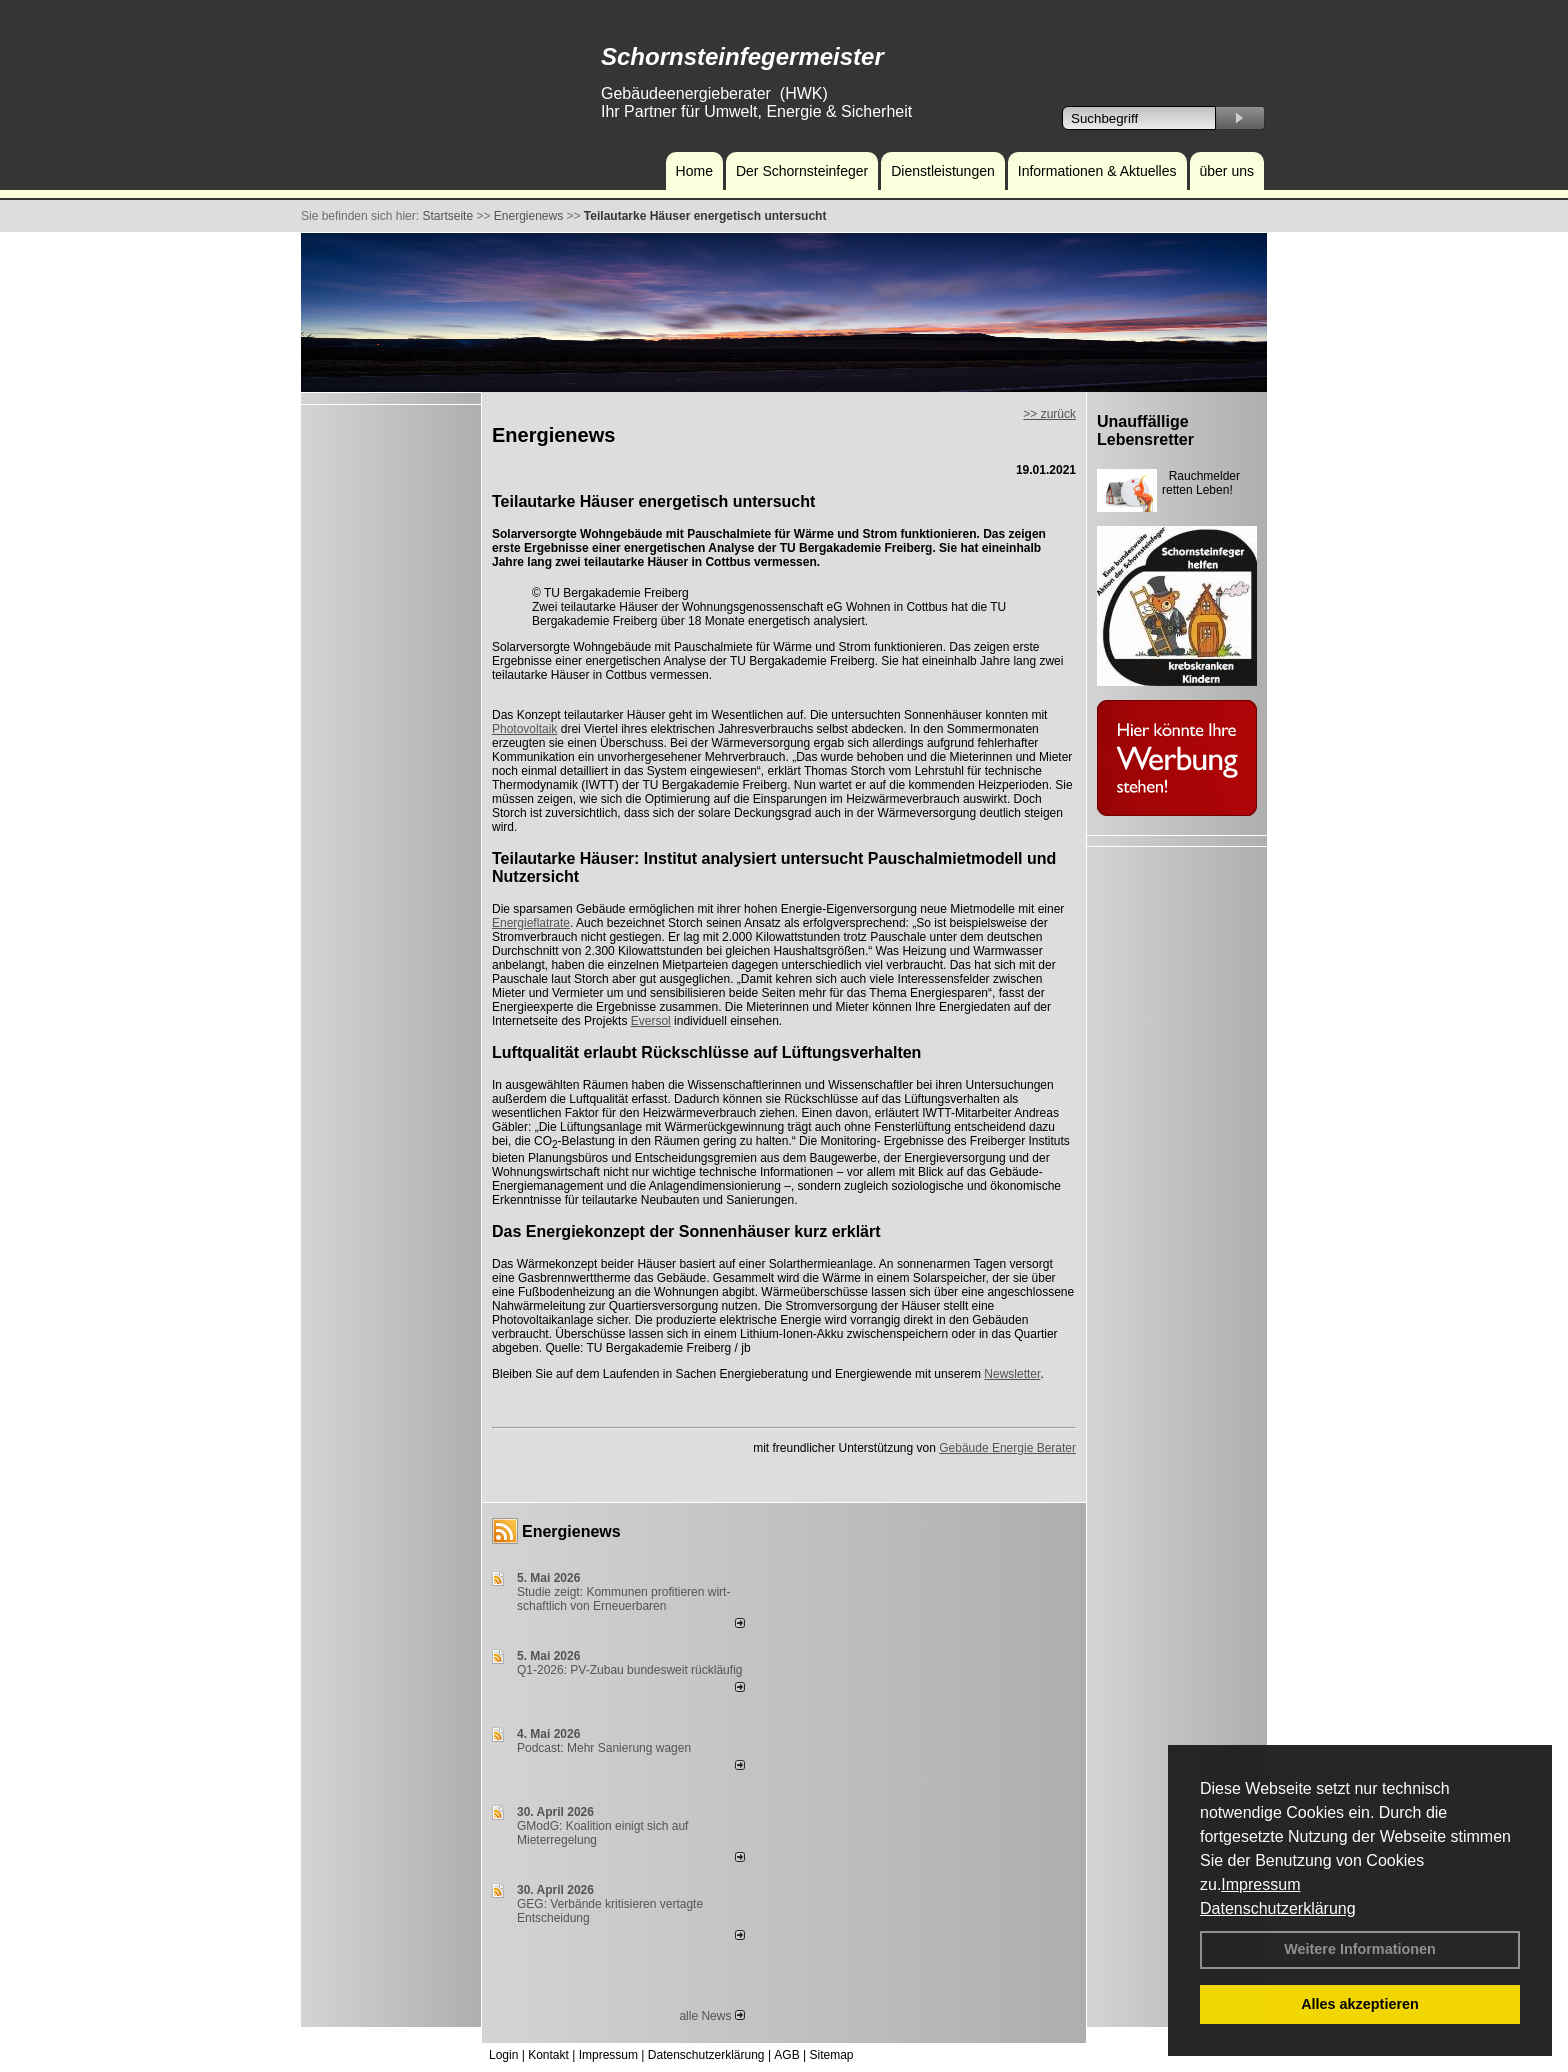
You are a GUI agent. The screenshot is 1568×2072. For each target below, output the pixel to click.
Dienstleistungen (943, 171)
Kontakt (548, 2055)
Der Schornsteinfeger (802, 171)
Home (694, 171)
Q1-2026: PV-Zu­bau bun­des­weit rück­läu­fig (629, 1670)
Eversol (651, 1021)
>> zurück (1049, 414)
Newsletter (1012, 1374)
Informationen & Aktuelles (1097, 171)
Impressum (1260, 1884)
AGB (786, 2055)
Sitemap (831, 2055)
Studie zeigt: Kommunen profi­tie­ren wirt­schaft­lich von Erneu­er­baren (623, 1599)
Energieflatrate (531, 923)
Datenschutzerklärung (1278, 1908)
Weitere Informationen (1360, 1949)
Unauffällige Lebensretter (1145, 430)
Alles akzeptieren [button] (1360, 2004)
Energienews (571, 1531)
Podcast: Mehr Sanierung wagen (604, 1748)
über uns (1227, 171)
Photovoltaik (524, 729)
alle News (711, 2016)
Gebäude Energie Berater (1007, 1448)
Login (503, 2055)
